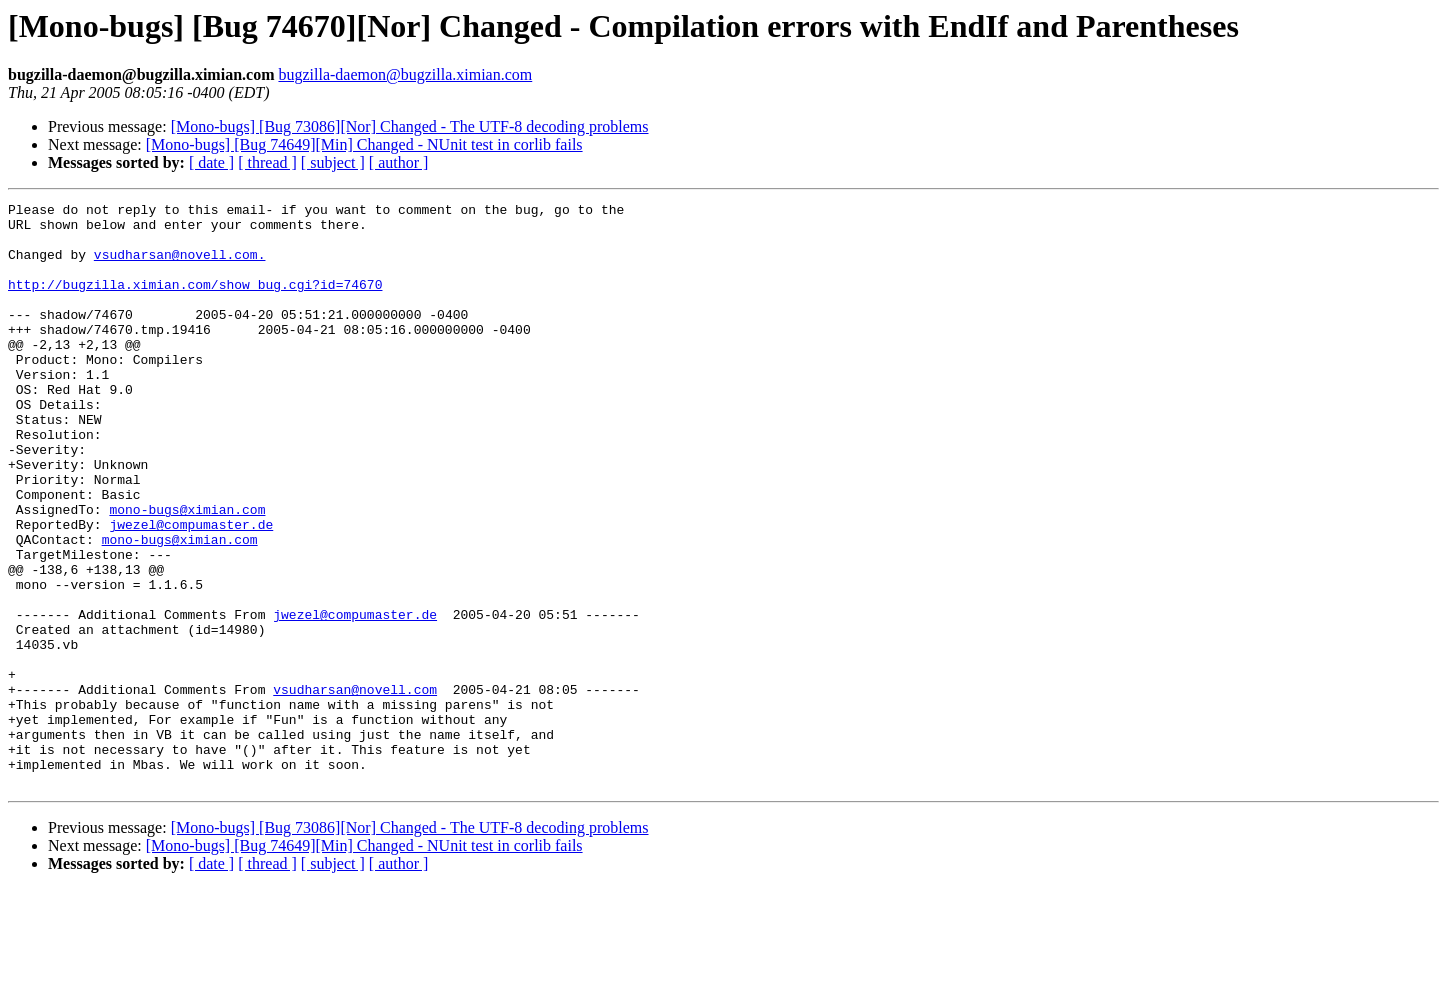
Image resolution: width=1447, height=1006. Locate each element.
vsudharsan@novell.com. (180, 266)
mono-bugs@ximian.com (187, 572)
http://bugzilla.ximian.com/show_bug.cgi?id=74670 (195, 302)
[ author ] (399, 162)
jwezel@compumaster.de (191, 590)
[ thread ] (267, 162)
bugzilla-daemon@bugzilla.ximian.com (405, 74)
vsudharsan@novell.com (355, 788)
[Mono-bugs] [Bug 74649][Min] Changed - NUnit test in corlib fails (364, 144)
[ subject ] (333, 162)
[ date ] (211, 162)
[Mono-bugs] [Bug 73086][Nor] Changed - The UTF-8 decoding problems (410, 126)
